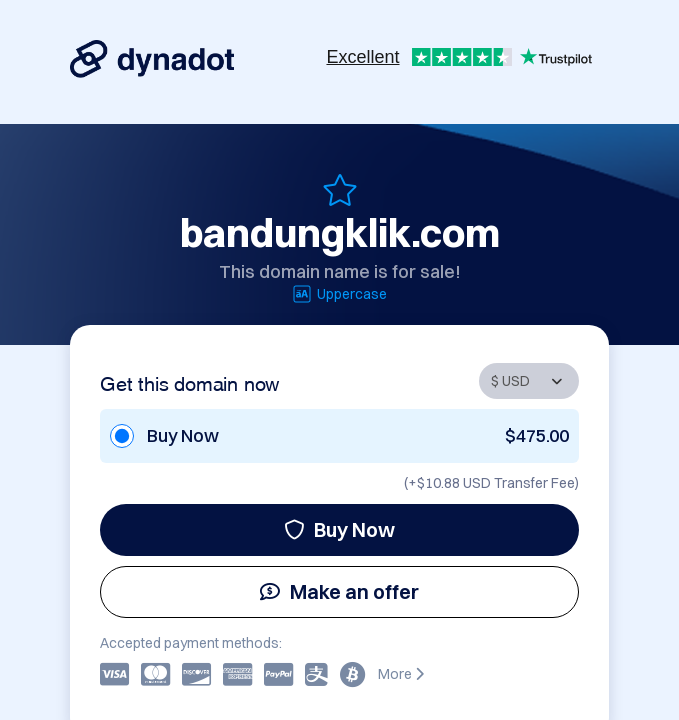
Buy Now (339, 529)
